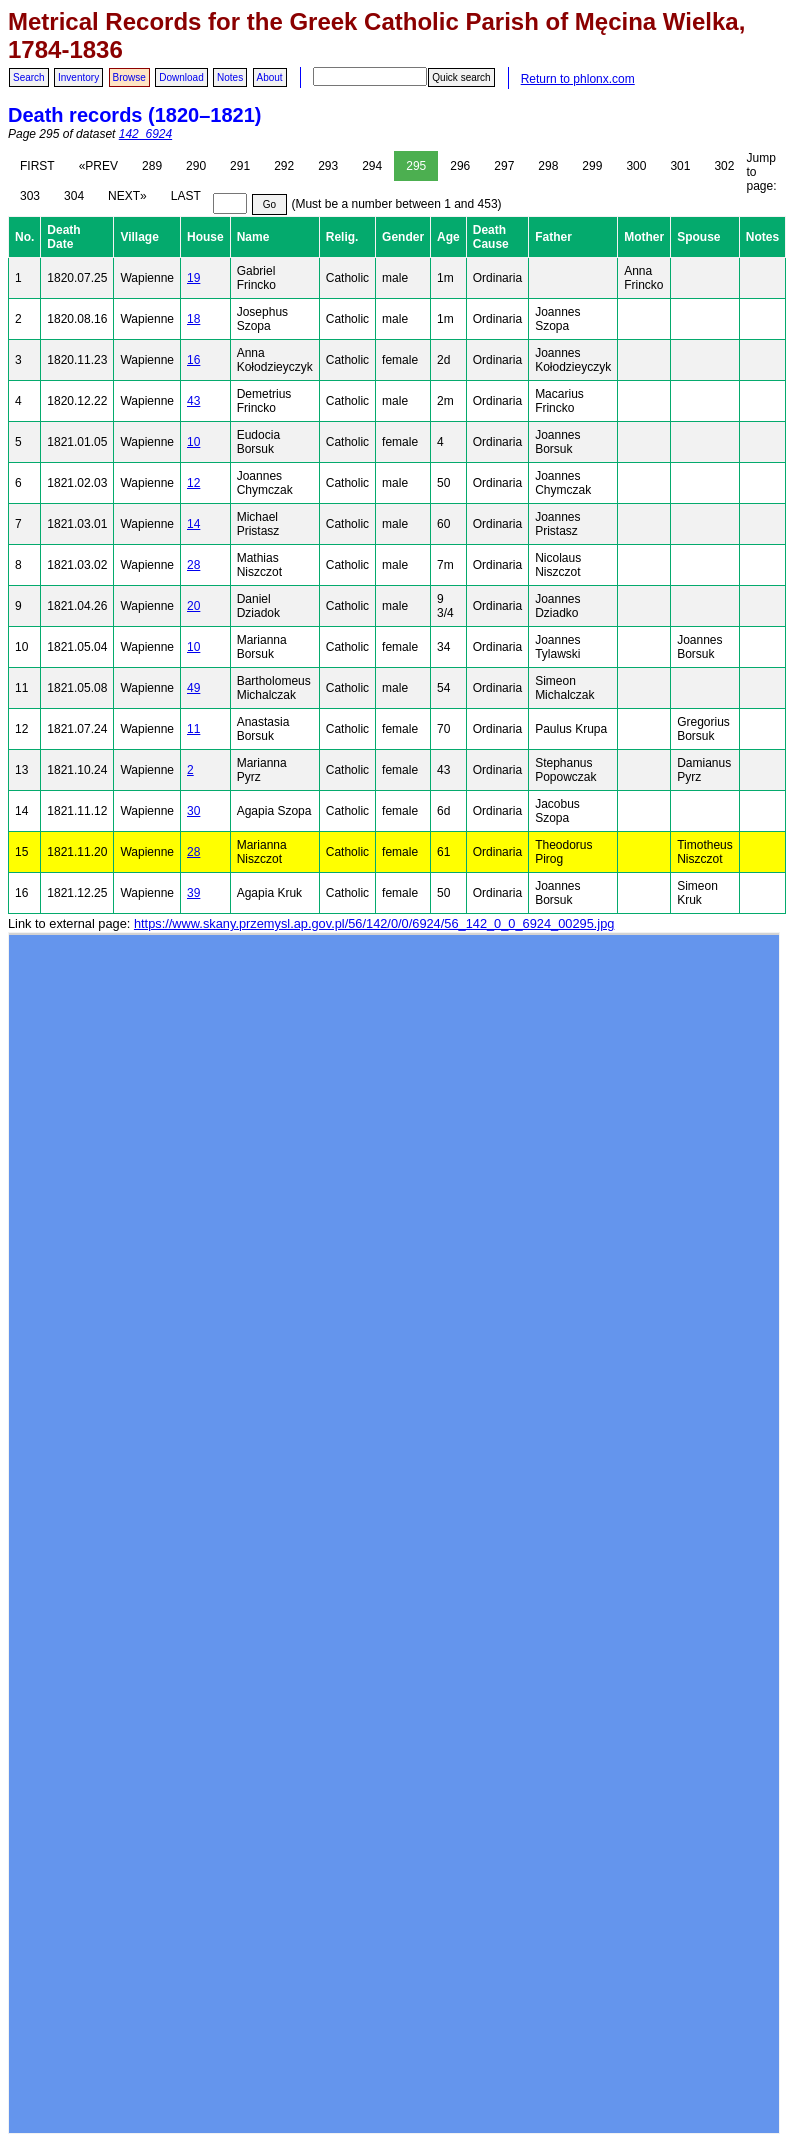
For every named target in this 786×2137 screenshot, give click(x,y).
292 (284, 166)
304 (74, 196)
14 (193, 524)
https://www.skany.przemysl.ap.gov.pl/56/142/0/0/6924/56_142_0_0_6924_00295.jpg (374, 923)
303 (30, 196)
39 (193, 893)
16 (193, 360)
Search (29, 77)
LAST (186, 196)
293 (328, 166)
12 (193, 483)
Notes (230, 77)
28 (193, 565)
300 (636, 166)
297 (504, 166)
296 (460, 166)
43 (193, 401)
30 (193, 811)
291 (240, 166)
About (270, 77)
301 (680, 166)
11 (193, 729)
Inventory (78, 77)
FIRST (37, 166)
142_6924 (145, 134)
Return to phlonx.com (578, 79)
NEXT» (127, 196)
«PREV (98, 166)
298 (548, 166)
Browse (129, 77)
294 (372, 166)
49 (193, 688)
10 (193, 442)
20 (193, 606)
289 (152, 166)
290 (196, 166)
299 (592, 166)
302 (724, 166)
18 (193, 319)
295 (416, 166)
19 (193, 278)
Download (181, 77)
